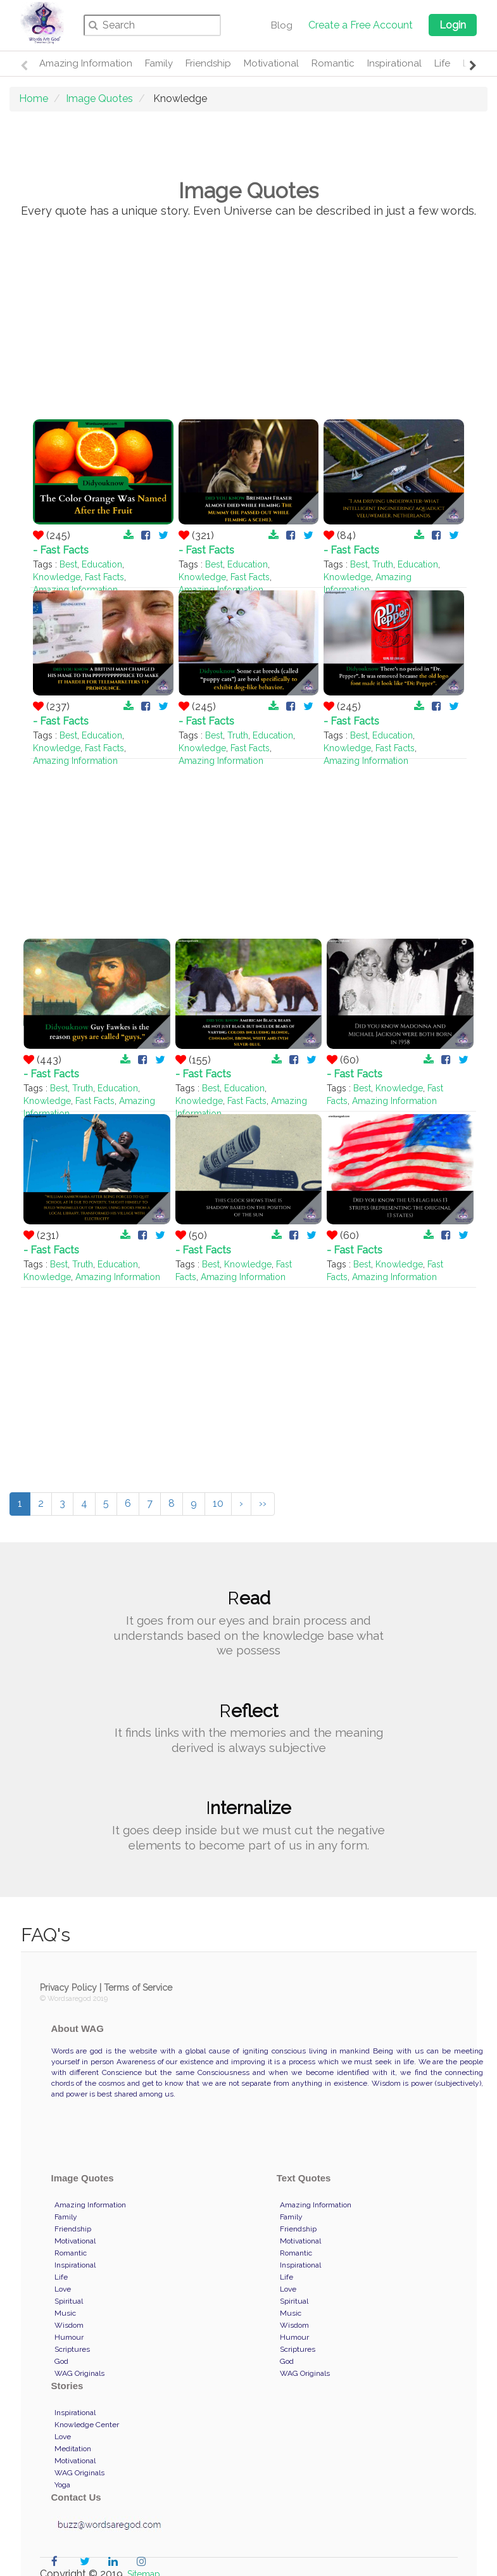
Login (452, 25)
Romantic (333, 63)
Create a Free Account (360, 25)
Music (65, 2313)
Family (159, 63)
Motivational (271, 63)
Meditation (72, 2448)
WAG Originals (79, 2373)
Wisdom (69, 2325)
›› (263, 1503)
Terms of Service (138, 1988)
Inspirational (394, 63)
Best (68, 564)
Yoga (62, 2484)
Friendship (208, 63)
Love (62, 2289)
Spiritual (68, 2301)
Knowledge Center (86, 2424)
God (61, 2361)
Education (102, 564)
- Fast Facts (61, 550)
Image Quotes (99, 98)
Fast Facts (104, 577)
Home (33, 98)
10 (218, 1503)
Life (442, 63)
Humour (69, 2337)
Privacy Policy (68, 1988)
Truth (382, 564)
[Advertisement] (249, 321)
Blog (282, 25)
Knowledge (56, 577)
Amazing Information (85, 63)
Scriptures (72, 2349)
